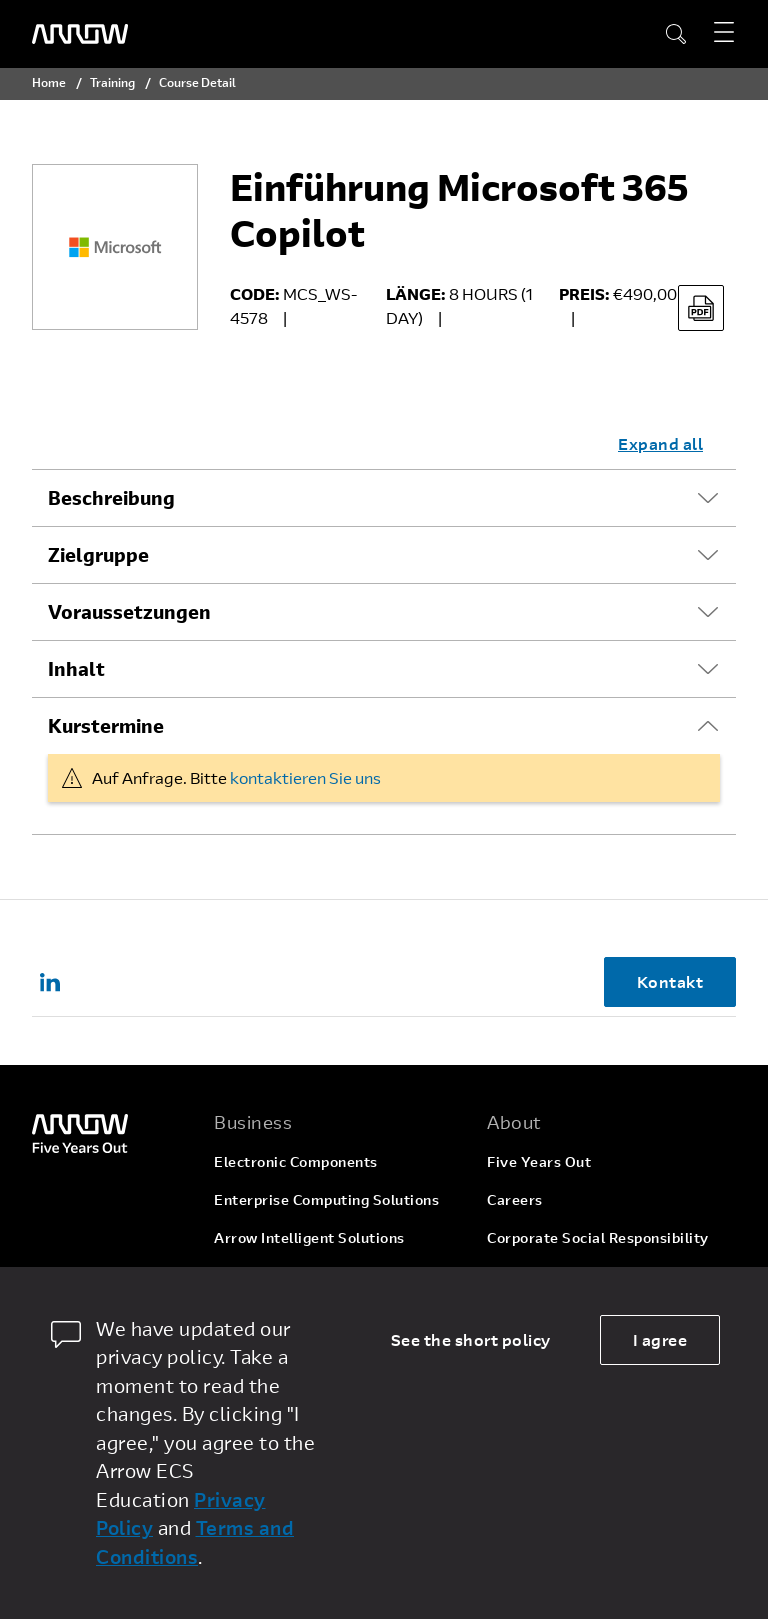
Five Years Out (539, 1161)
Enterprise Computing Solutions (326, 1199)
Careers (515, 1199)
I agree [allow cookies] (660, 1339)
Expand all (660, 443)
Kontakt (670, 981)
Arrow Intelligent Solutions (309, 1237)
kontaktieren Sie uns (305, 777)
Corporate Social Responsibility (598, 1237)
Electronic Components (296, 1161)
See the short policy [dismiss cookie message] (471, 1339)
